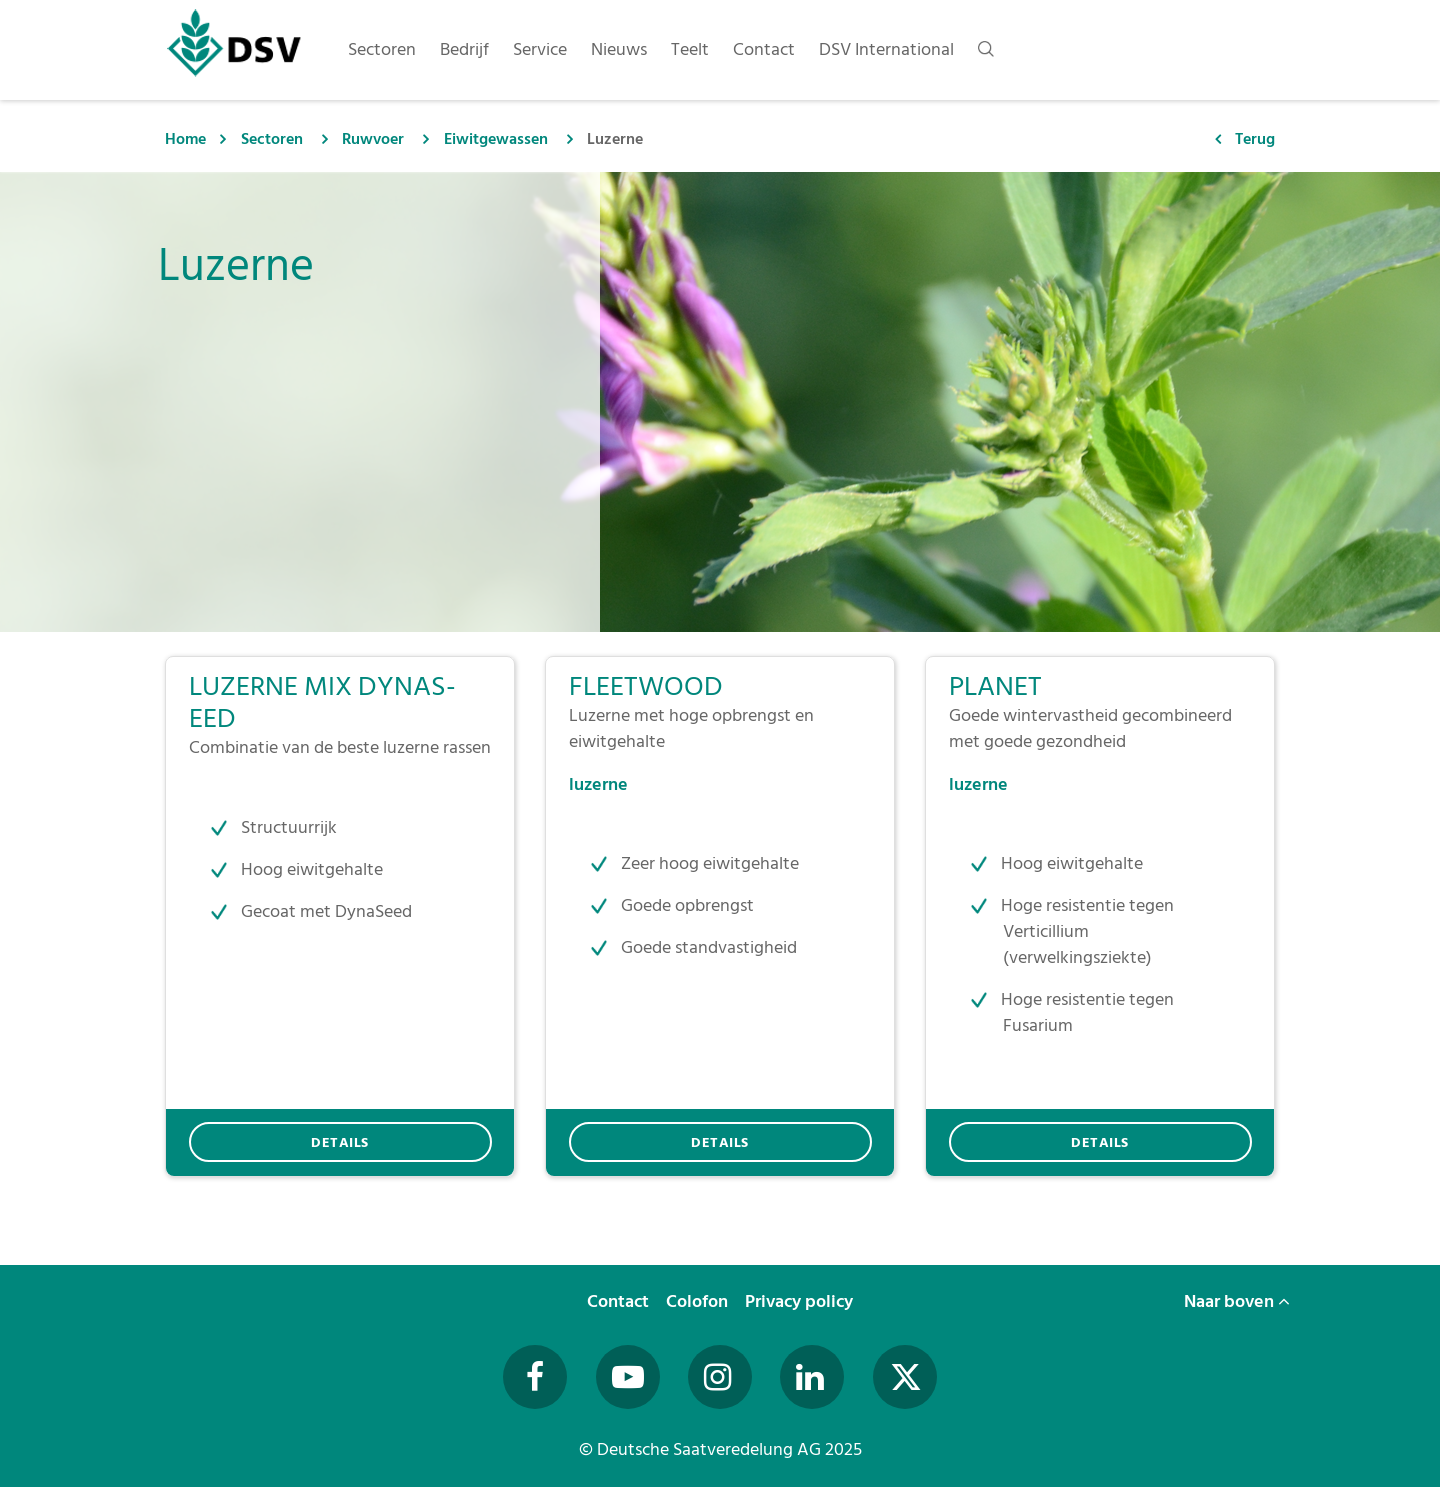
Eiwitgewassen (496, 139)
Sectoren (272, 139)
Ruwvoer (373, 139)
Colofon (699, 1301)
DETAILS (340, 1142)
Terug (1255, 139)
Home (185, 139)
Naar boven (1237, 1301)
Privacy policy (801, 1301)
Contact (620, 1301)
